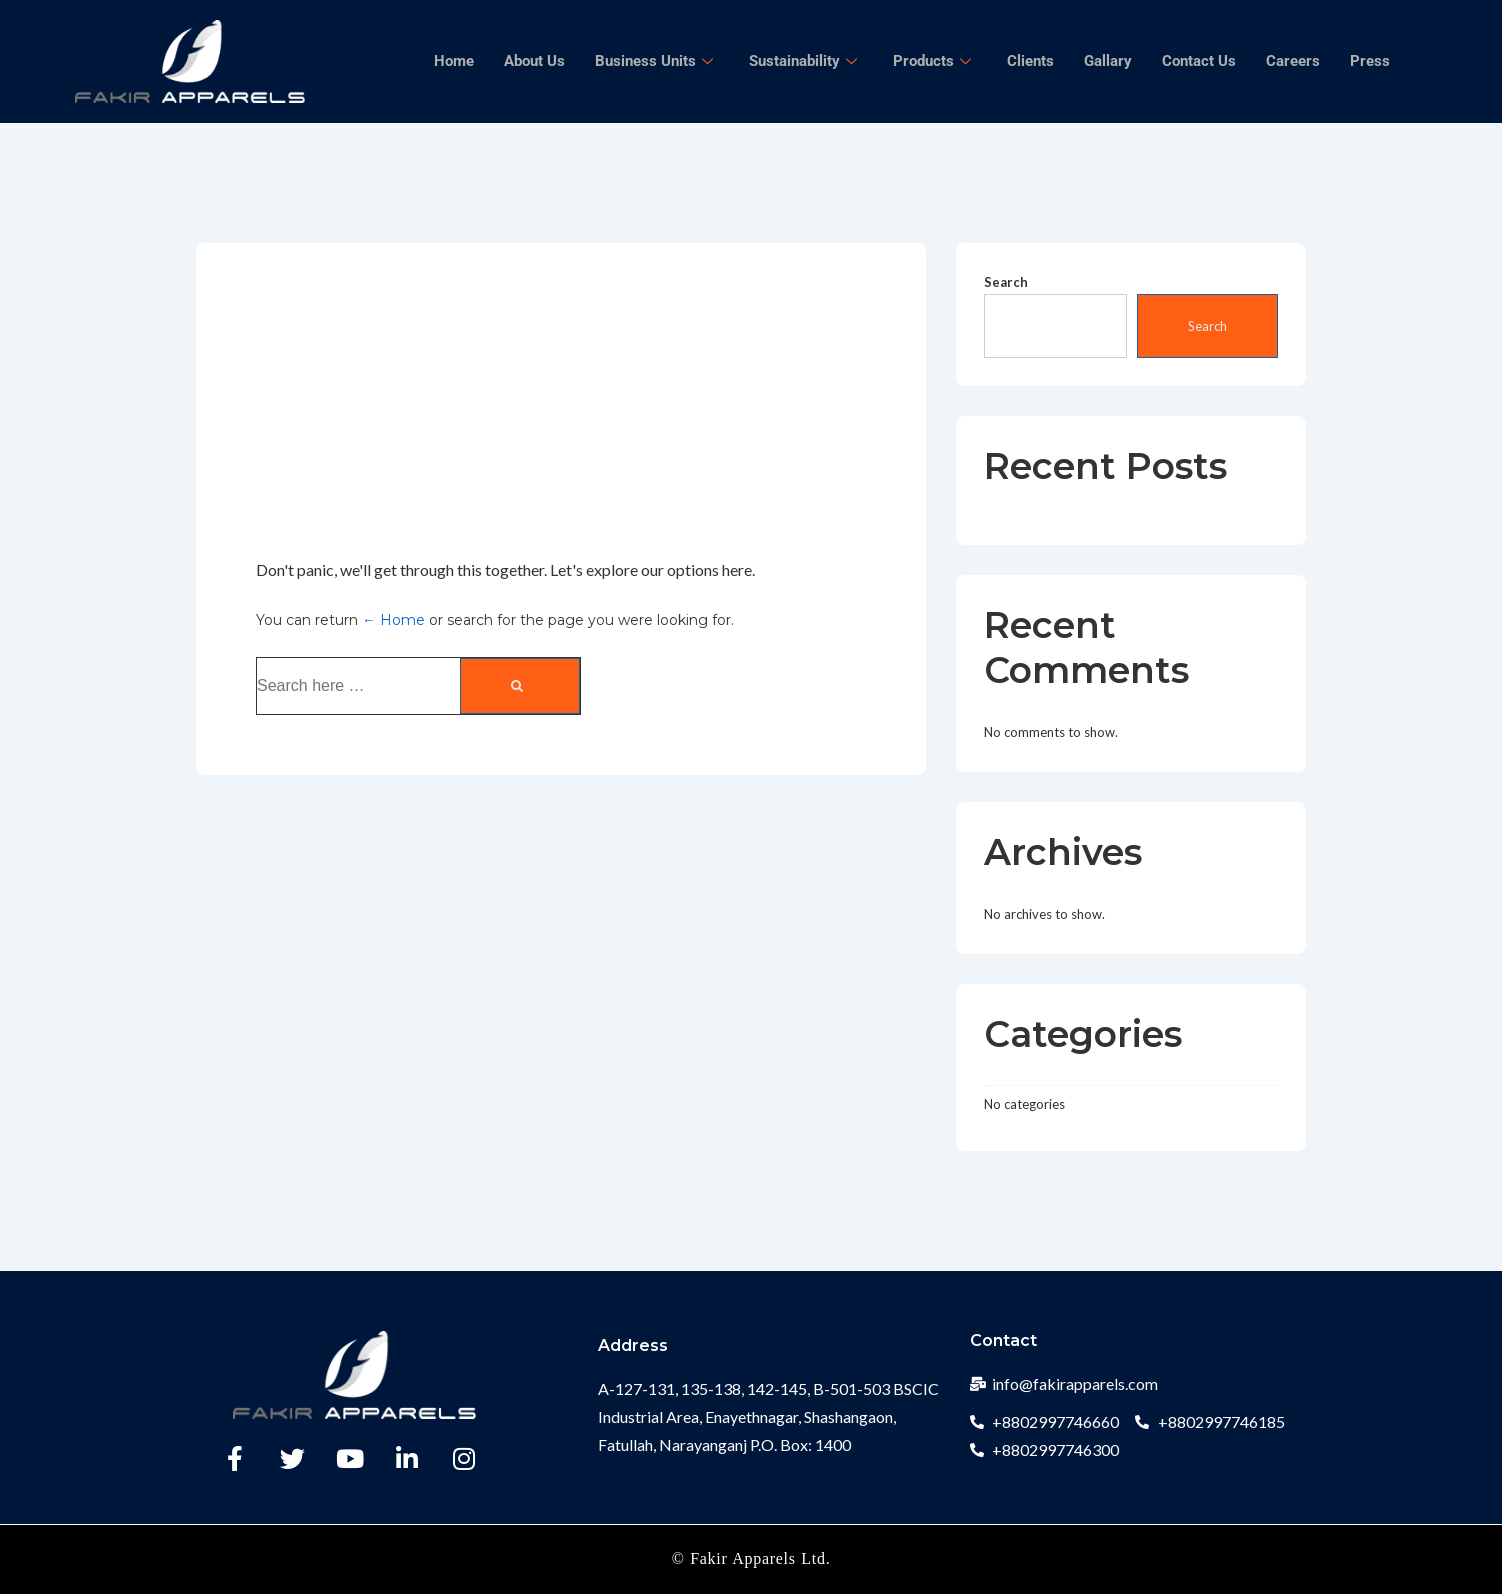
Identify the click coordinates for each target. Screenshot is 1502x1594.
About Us (534, 61)
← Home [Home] (393, 620)
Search (1006, 282)
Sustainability (803, 61)
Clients (1030, 61)
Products (932, 61)
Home (454, 61)
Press (1370, 61)
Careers (1293, 61)
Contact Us (1199, 61)
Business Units (654, 61)
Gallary (1108, 61)
